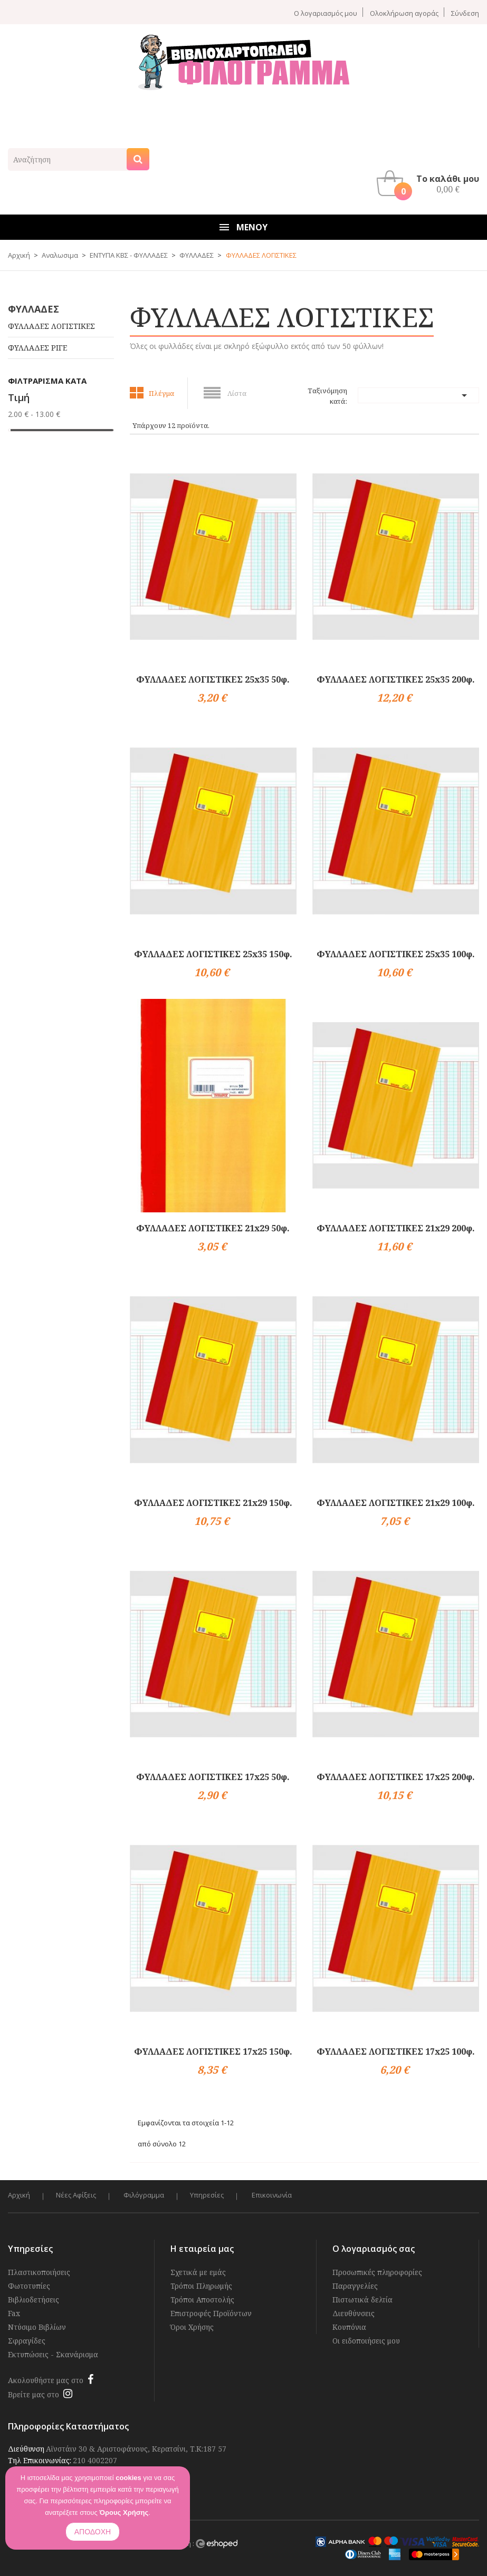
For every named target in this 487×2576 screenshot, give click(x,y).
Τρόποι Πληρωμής (201, 2286)
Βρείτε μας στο (33, 2394)
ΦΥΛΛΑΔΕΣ (33, 309)
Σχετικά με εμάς (198, 2272)
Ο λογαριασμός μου (325, 12)
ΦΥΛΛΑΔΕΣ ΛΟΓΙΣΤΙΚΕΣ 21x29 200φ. (396, 1228)
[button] (430, 183)
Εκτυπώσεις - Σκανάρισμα (53, 2354)
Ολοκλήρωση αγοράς (404, 12)
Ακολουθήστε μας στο (45, 2380)
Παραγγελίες (355, 2286)
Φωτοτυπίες (29, 2286)
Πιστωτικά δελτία (362, 2300)
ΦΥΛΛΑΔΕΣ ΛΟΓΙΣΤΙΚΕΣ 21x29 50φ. (213, 1228)
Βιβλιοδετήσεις (33, 2300)
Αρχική (19, 2195)
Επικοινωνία (273, 2195)
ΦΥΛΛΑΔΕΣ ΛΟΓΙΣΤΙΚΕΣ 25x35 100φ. (396, 954)
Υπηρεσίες (208, 2195)
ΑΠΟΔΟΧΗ (92, 2532)
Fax (14, 2313)
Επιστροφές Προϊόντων (211, 2313)
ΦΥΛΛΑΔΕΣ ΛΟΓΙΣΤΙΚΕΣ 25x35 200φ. (396, 679)
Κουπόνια (349, 2327)
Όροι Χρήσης (192, 2327)
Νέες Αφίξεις (76, 2195)
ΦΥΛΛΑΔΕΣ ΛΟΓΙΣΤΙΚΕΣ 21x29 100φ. (396, 1503)
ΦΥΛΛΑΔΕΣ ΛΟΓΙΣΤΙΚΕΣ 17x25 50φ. (213, 1777)
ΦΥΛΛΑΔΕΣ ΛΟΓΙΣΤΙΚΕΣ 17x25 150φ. (213, 2051)
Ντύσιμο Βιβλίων (37, 2327)
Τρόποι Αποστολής (202, 2300)
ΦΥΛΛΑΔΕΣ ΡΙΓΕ (37, 348)
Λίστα (236, 393)
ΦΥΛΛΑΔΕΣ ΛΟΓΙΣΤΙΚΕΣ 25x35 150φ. (213, 954)
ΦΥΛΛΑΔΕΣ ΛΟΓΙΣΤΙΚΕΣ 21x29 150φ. (213, 1503)
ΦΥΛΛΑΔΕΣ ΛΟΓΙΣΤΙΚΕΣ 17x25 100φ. (396, 2051)
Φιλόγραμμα (145, 2195)
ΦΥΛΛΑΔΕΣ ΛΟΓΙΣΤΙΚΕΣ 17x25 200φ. (396, 1777)
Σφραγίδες (26, 2341)
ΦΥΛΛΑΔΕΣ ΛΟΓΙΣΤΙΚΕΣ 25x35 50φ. (213, 679)
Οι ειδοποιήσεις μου (366, 2341)
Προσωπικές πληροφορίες (377, 2272)
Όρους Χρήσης (123, 2512)
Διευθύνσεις (353, 2313)
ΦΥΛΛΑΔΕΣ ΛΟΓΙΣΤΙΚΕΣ (51, 326)
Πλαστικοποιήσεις (39, 2272)
